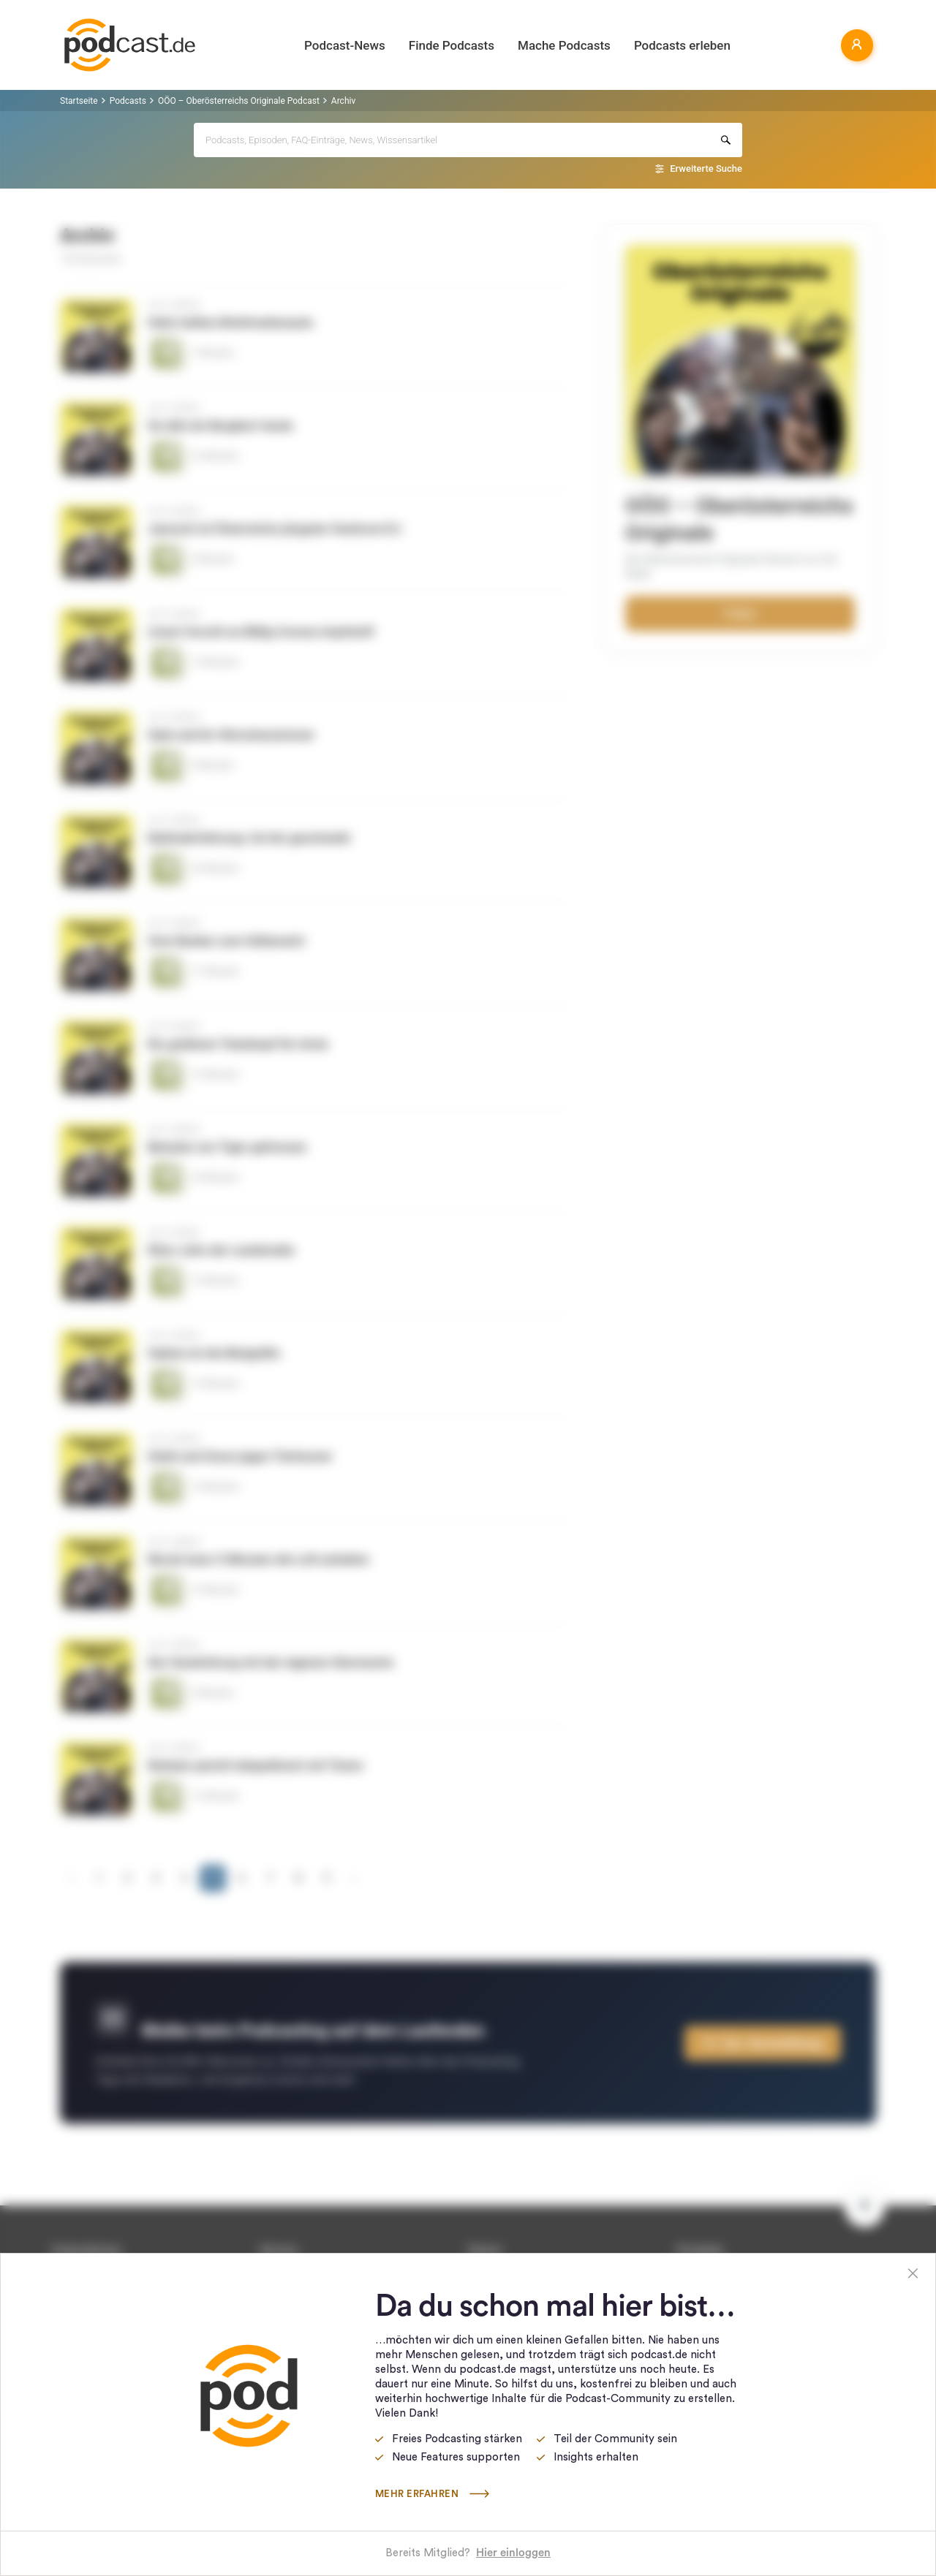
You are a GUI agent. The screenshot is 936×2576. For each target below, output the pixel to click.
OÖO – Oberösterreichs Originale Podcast (239, 101)
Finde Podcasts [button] (451, 45)
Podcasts (128, 101)
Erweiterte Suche (706, 168)
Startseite (79, 101)
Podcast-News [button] (344, 45)
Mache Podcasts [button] (564, 45)
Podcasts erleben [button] (682, 45)
